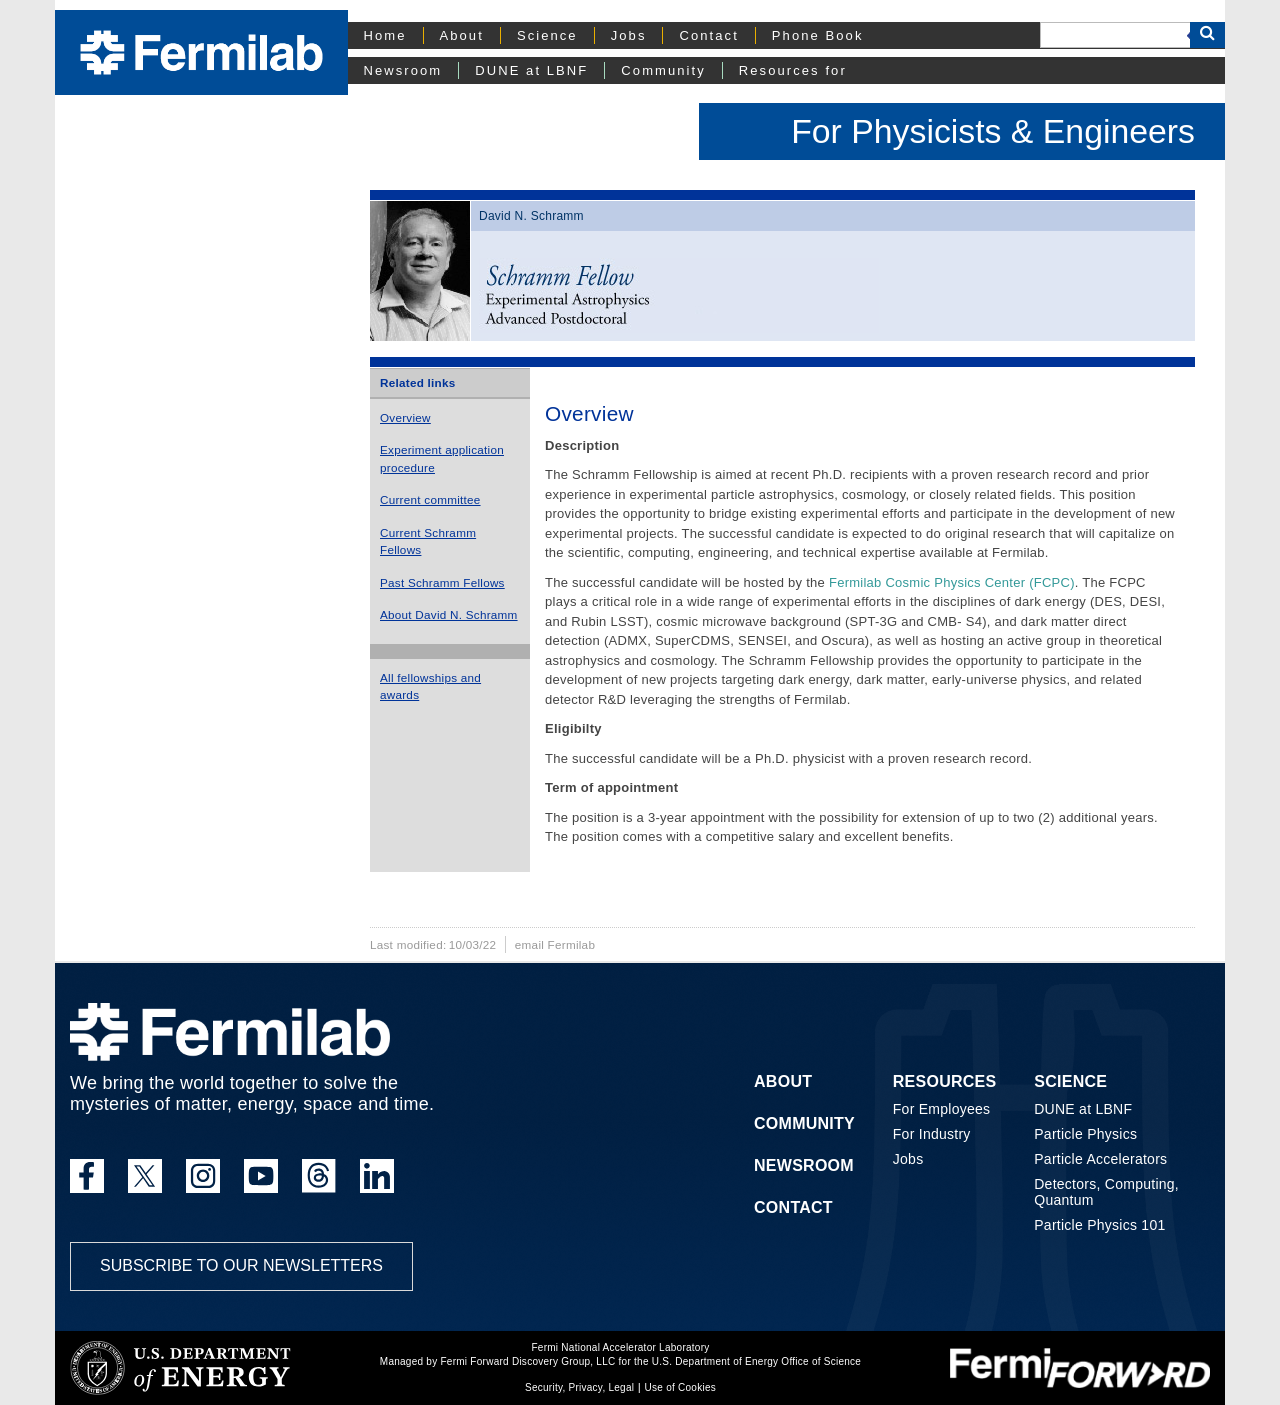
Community (663, 70)
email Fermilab (555, 944)
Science (547, 35)
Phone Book (818, 35)
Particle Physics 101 (1099, 1225)
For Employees (942, 1109)
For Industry (932, 1134)
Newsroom (403, 70)
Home (385, 35)
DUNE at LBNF (531, 70)
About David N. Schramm (449, 614)
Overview (405, 417)
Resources (945, 1081)
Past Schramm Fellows (442, 582)
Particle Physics (1085, 1134)
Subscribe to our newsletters (241, 1265)
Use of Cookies (680, 1387)
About (462, 35)
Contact (708, 35)
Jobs (629, 35)
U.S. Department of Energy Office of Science (756, 1361)
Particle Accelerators (1100, 1159)
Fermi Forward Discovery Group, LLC (527, 1361)
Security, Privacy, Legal (579, 1387)
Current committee (430, 499)
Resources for (793, 70)
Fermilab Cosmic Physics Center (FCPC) (952, 582)
